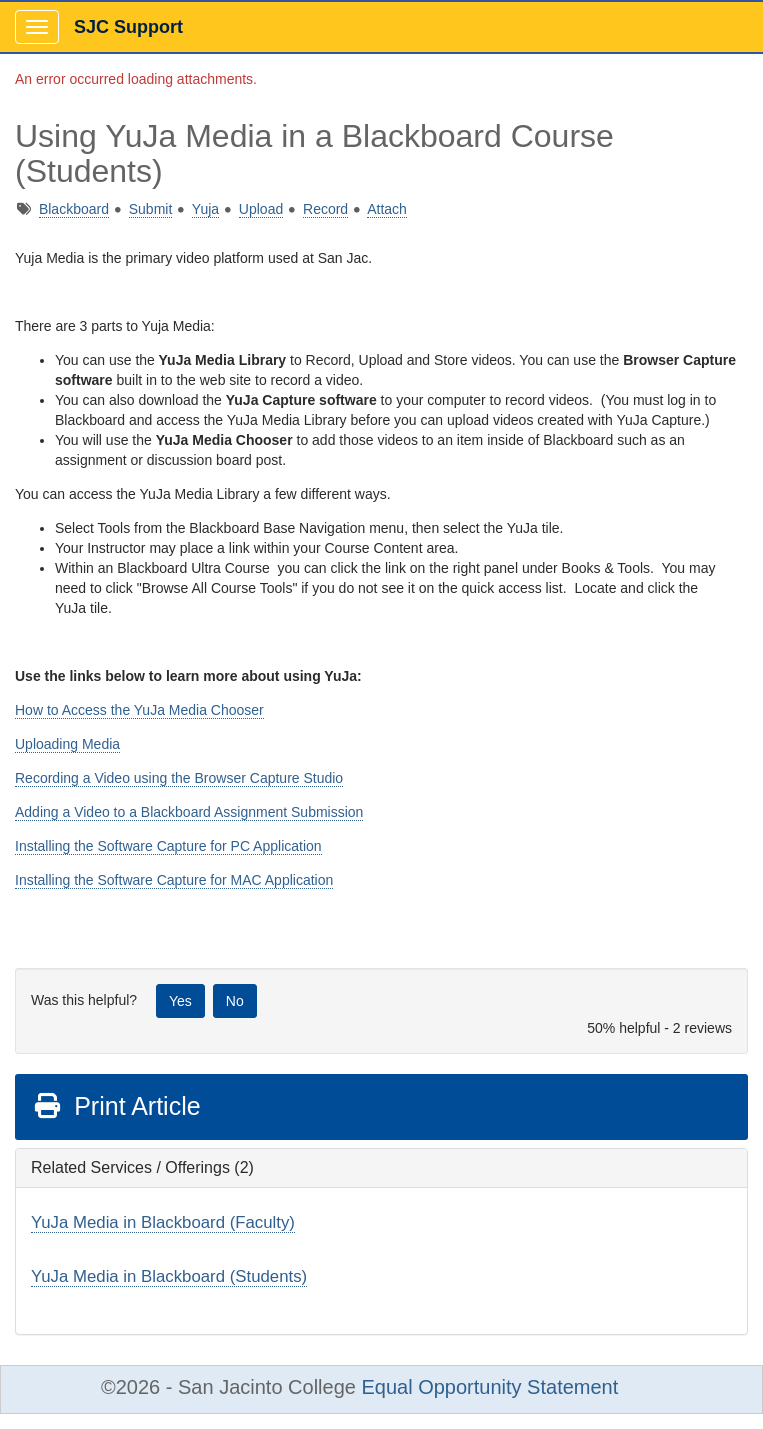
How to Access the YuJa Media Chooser (139, 710)
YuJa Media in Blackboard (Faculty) (163, 1222)
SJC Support (128, 27)
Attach (387, 209)
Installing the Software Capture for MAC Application (174, 880)
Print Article (116, 1106)
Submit (151, 209)
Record (325, 209)
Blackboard (74, 209)
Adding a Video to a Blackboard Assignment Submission (189, 812)
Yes (180, 1001)
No (235, 1001)
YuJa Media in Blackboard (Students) (169, 1276)
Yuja (205, 209)
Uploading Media (67, 744)
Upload (261, 209)
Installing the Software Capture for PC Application (168, 846)
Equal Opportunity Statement (489, 1387)
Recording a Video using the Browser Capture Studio (179, 778)
